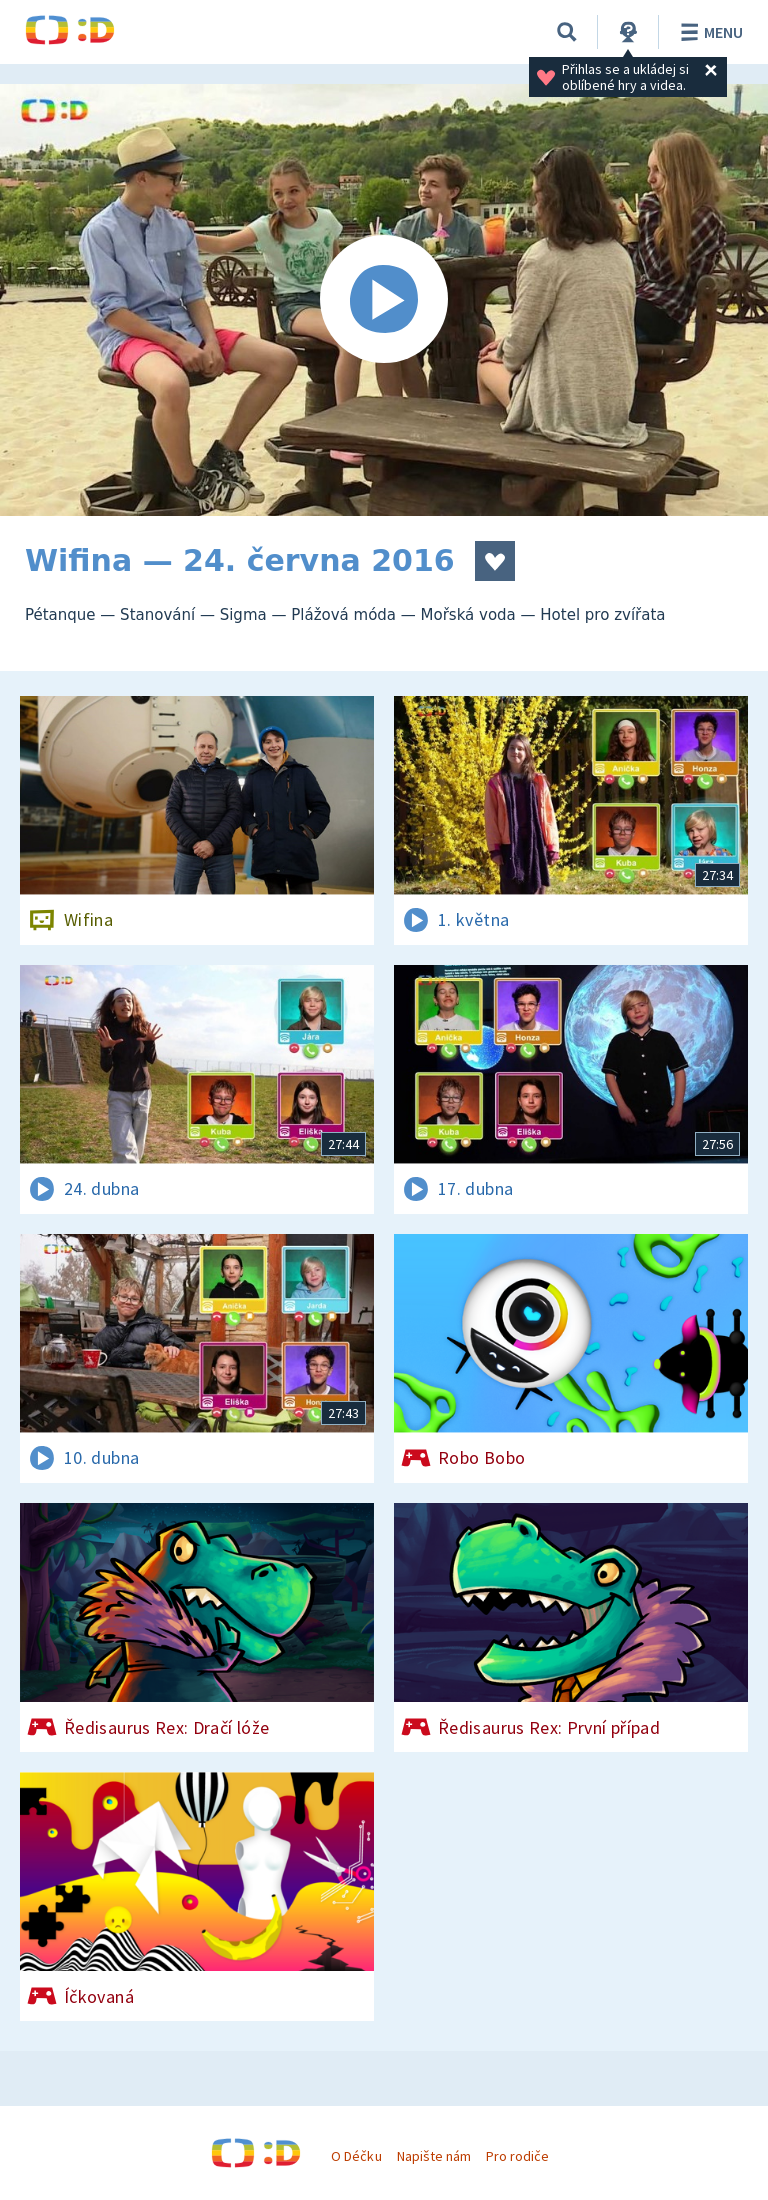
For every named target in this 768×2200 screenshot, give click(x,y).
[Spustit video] (384, 300)
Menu (708, 32)
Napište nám (434, 2156)
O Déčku (356, 2156)
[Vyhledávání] (567, 32)
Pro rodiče (517, 2156)
